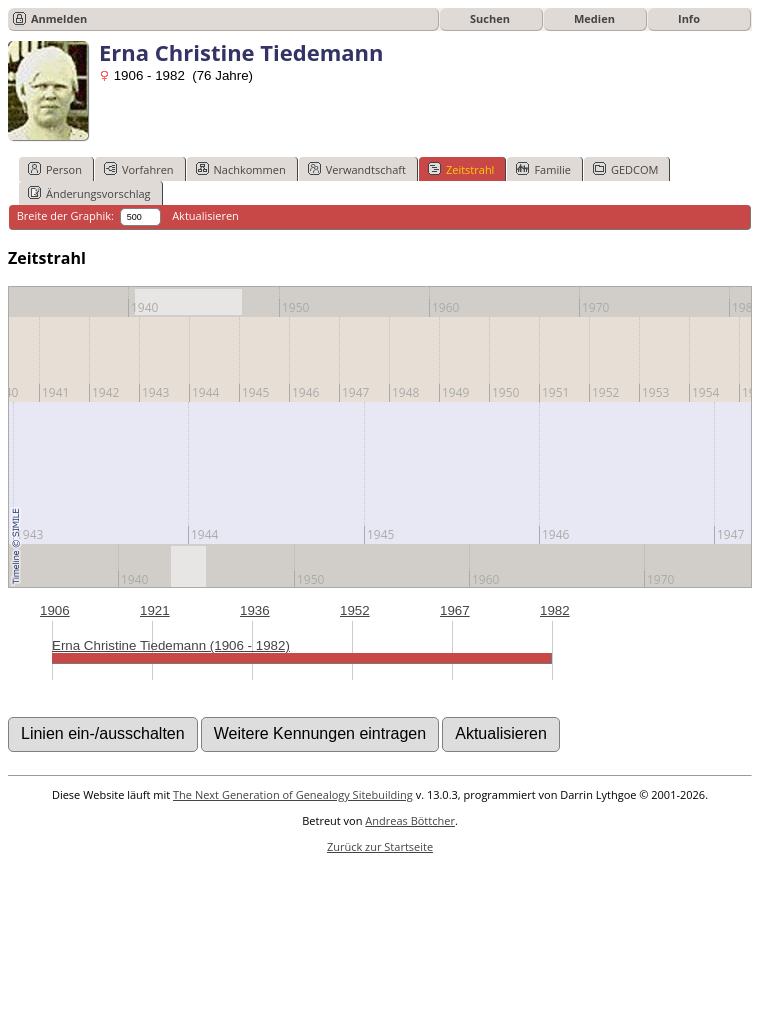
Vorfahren (139, 169)
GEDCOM (625, 169)
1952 (355, 610)
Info (689, 18)
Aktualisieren (205, 215)
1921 (155, 610)
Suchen (490, 18)
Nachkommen (241, 169)
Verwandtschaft (357, 169)
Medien (594, 18)
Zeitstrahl (461, 169)
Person (55, 169)
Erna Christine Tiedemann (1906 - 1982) (171, 645)
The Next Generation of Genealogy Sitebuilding (293, 794)
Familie (543, 169)
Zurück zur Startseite (380, 846)
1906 (55, 610)
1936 (255, 610)
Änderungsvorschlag (89, 193)
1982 (555, 610)
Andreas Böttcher (410, 820)
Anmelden (59, 18)
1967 (455, 610)
